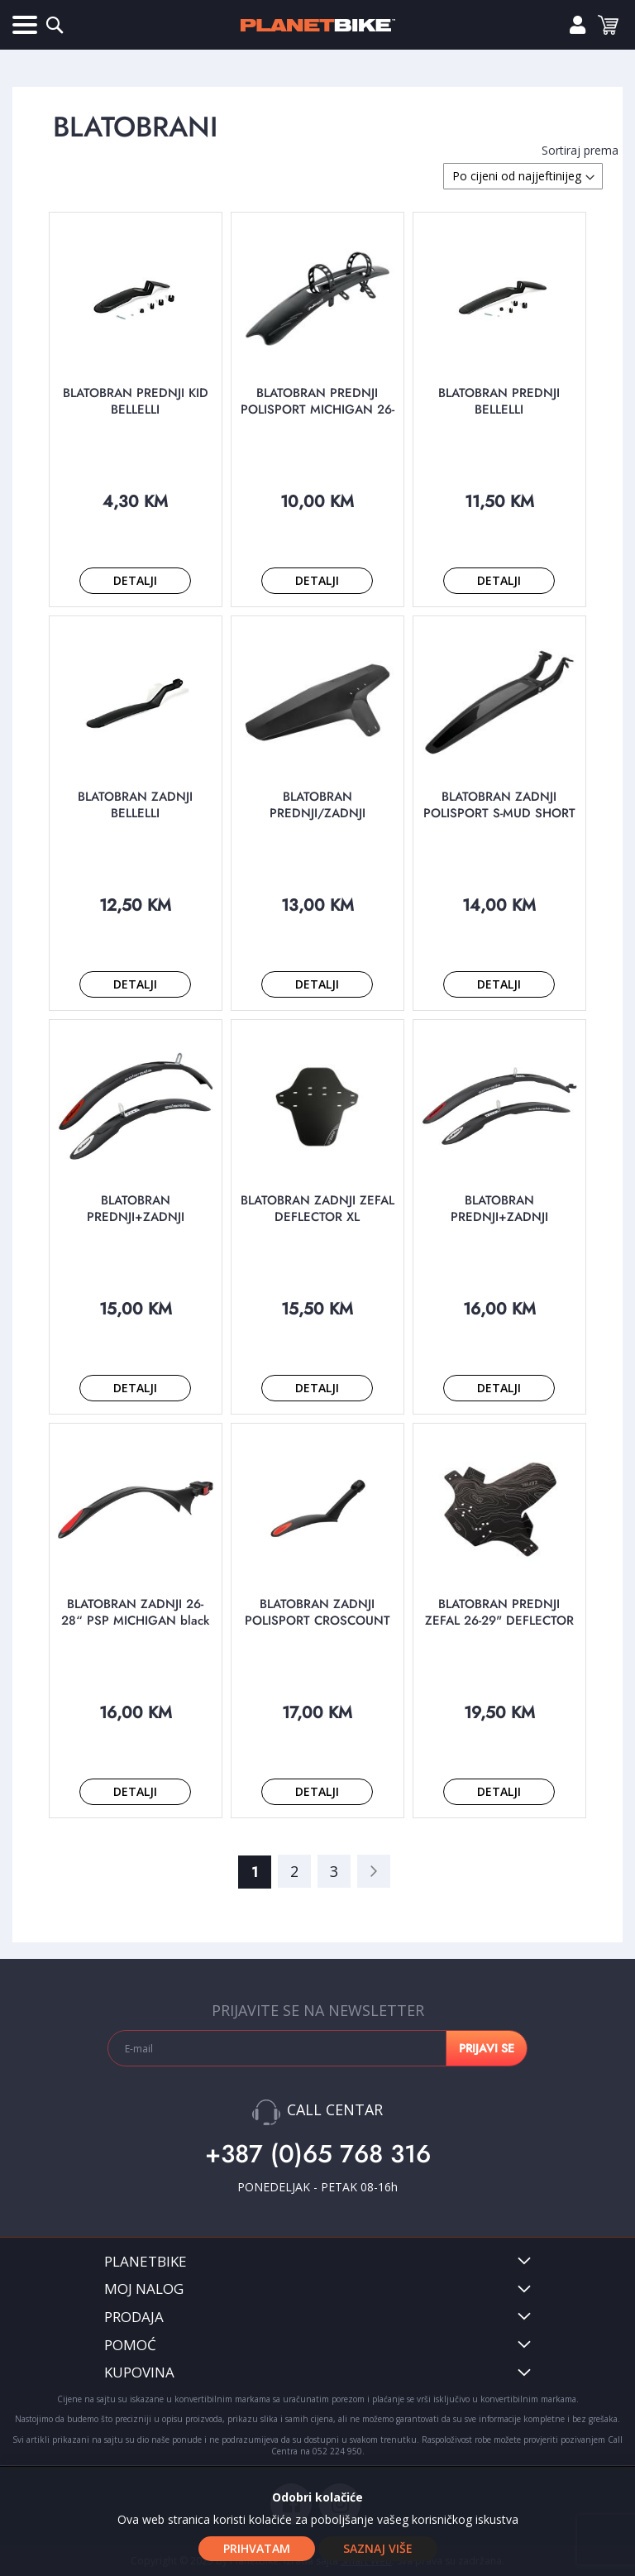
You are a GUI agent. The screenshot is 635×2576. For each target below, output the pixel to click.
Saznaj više (378, 2548)
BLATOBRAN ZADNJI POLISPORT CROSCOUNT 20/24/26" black (317, 1620)
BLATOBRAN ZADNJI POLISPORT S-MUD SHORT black (499, 813)
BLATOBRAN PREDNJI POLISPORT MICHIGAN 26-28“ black (317, 409)
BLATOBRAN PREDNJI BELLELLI (499, 401)
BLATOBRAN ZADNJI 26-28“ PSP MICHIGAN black (135, 1612)
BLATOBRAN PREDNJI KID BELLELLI (135, 401)
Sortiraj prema (580, 150)
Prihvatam (256, 2548)
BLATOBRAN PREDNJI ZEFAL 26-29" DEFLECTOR (499, 1612)
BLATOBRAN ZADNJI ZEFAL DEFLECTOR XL (317, 1208)
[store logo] (317, 25)
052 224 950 (337, 2451)
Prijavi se (570, 25)
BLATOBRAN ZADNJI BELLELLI (135, 805)
